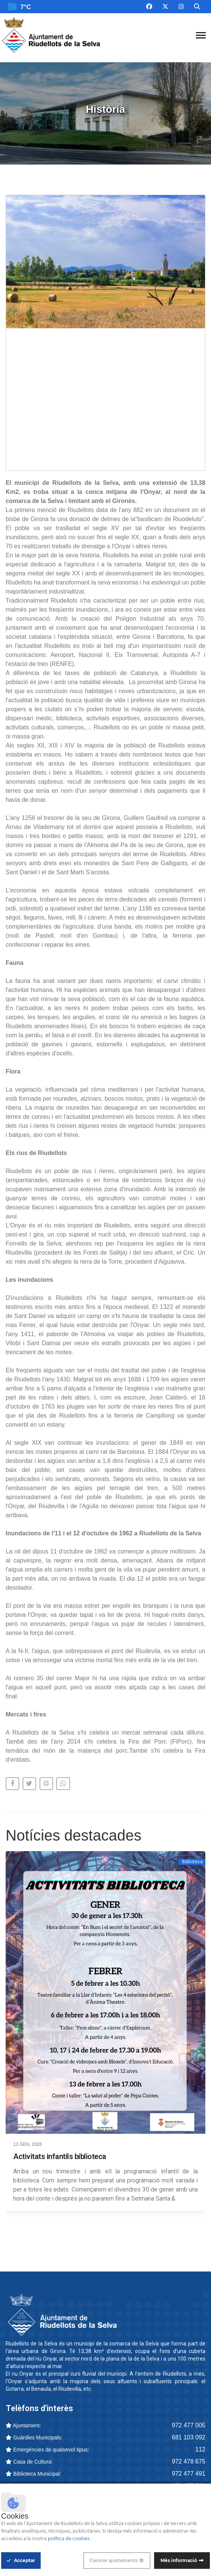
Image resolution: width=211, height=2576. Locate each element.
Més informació (179, 2560)
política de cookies (69, 2538)
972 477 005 (188, 2425)
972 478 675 (188, 2461)
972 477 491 (188, 2473)
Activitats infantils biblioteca (59, 2156)
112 (200, 2449)
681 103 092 (188, 2437)
